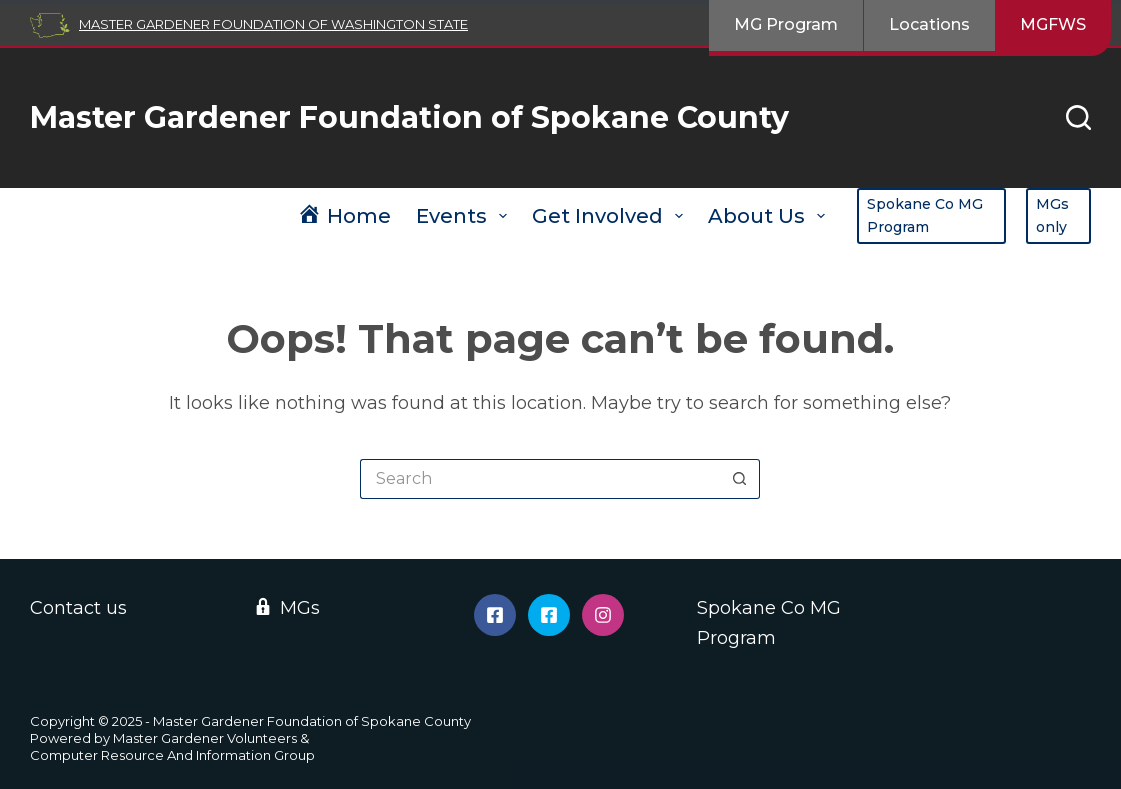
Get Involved (611, 216)
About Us (770, 216)
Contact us (78, 608)
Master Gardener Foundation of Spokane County (409, 117)
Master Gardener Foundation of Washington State (273, 24)
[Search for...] (540, 479)
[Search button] (740, 479)
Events (465, 216)
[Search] (1078, 117)
